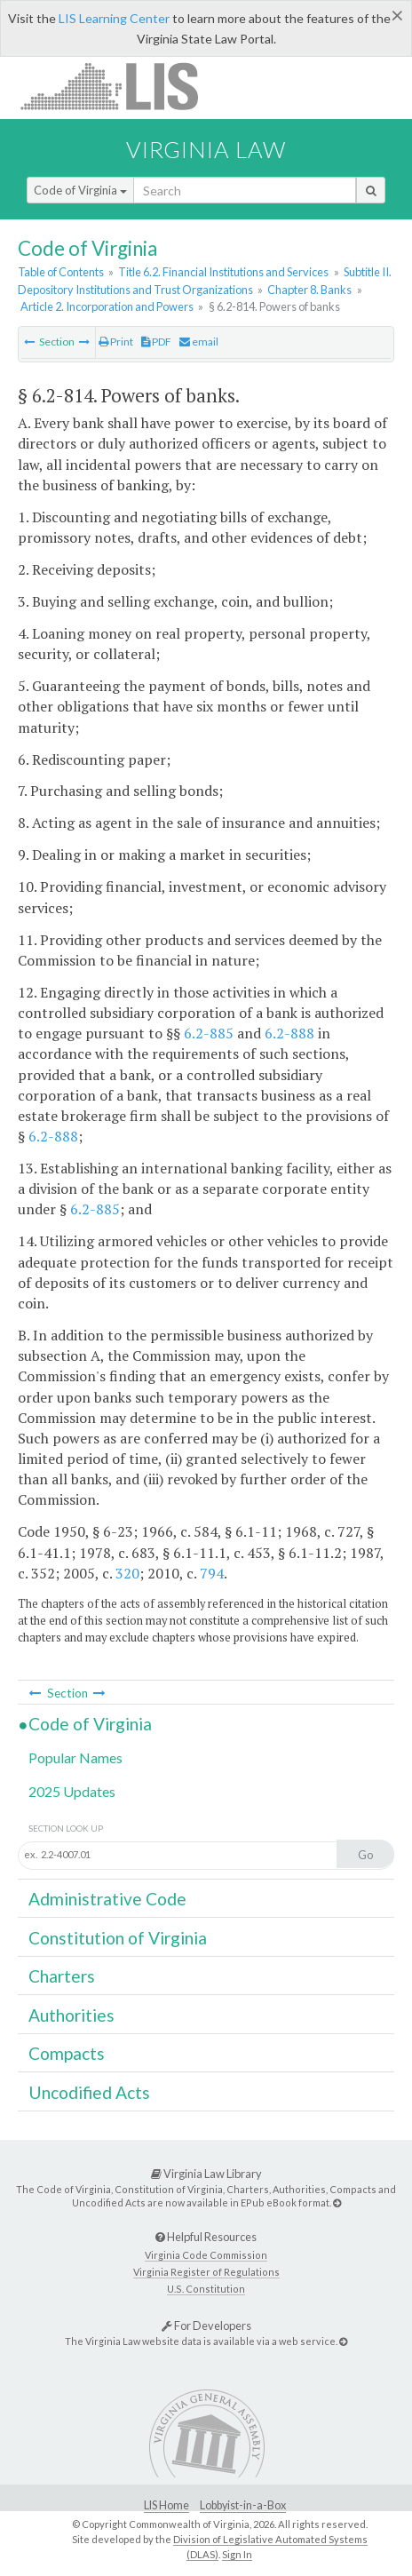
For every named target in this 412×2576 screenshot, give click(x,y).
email (198, 341)
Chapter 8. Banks (309, 289)
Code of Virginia (80, 190)
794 (212, 1573)
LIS (119, 85)
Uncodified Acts (89, 2092)
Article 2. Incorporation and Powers (107, 306)
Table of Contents (61, 272)
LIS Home (166, 2505)
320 (127, 1573)
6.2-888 (289, 1033)
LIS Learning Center (114, 18)
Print (116, 341)
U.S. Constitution (206, 2288)
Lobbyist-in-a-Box (243, 2505)
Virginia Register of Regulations (206, 2272)
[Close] (397, 15)
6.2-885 (209, 1033)
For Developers (206, 2325)
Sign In (237, 2554)
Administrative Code (107, 1898)
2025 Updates (71, 1791)
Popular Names (75, 1757)
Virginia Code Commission (206, 2255)
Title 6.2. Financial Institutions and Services (223, 272)
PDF (156, 341)
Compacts (66, 2053)
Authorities (71, 2015)
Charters (61, 1976)
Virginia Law (206, 149)
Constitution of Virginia (117, 1938)
